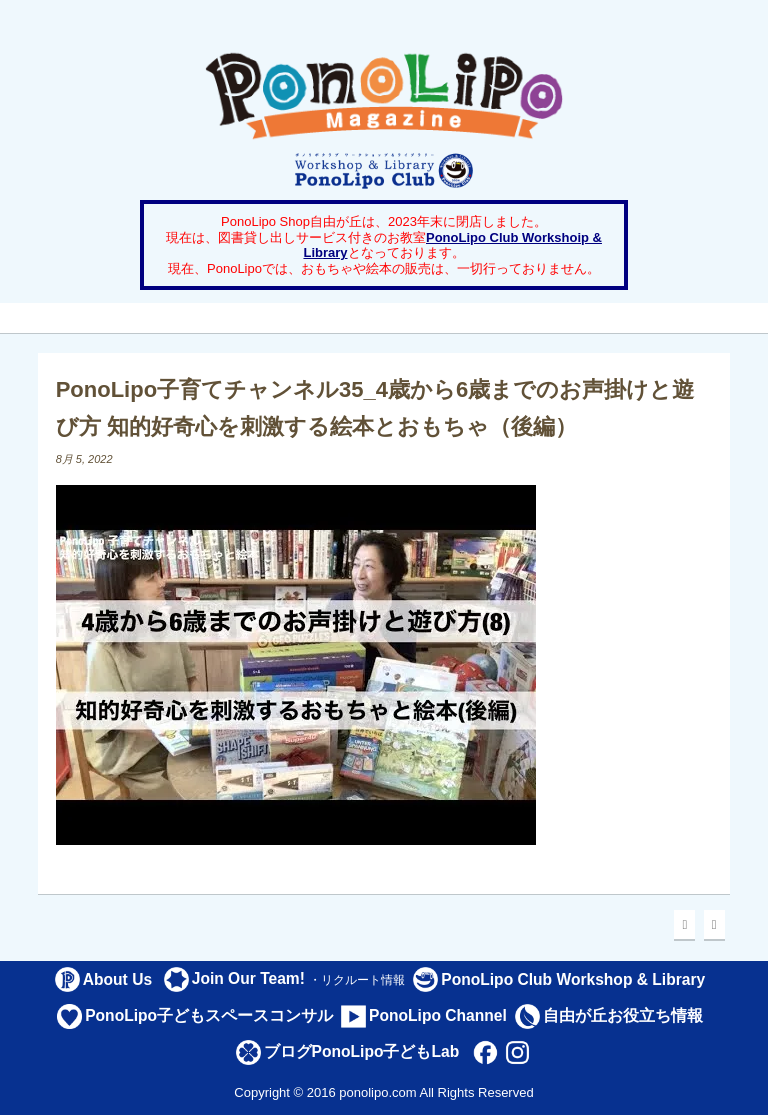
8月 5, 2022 (84, 459)
